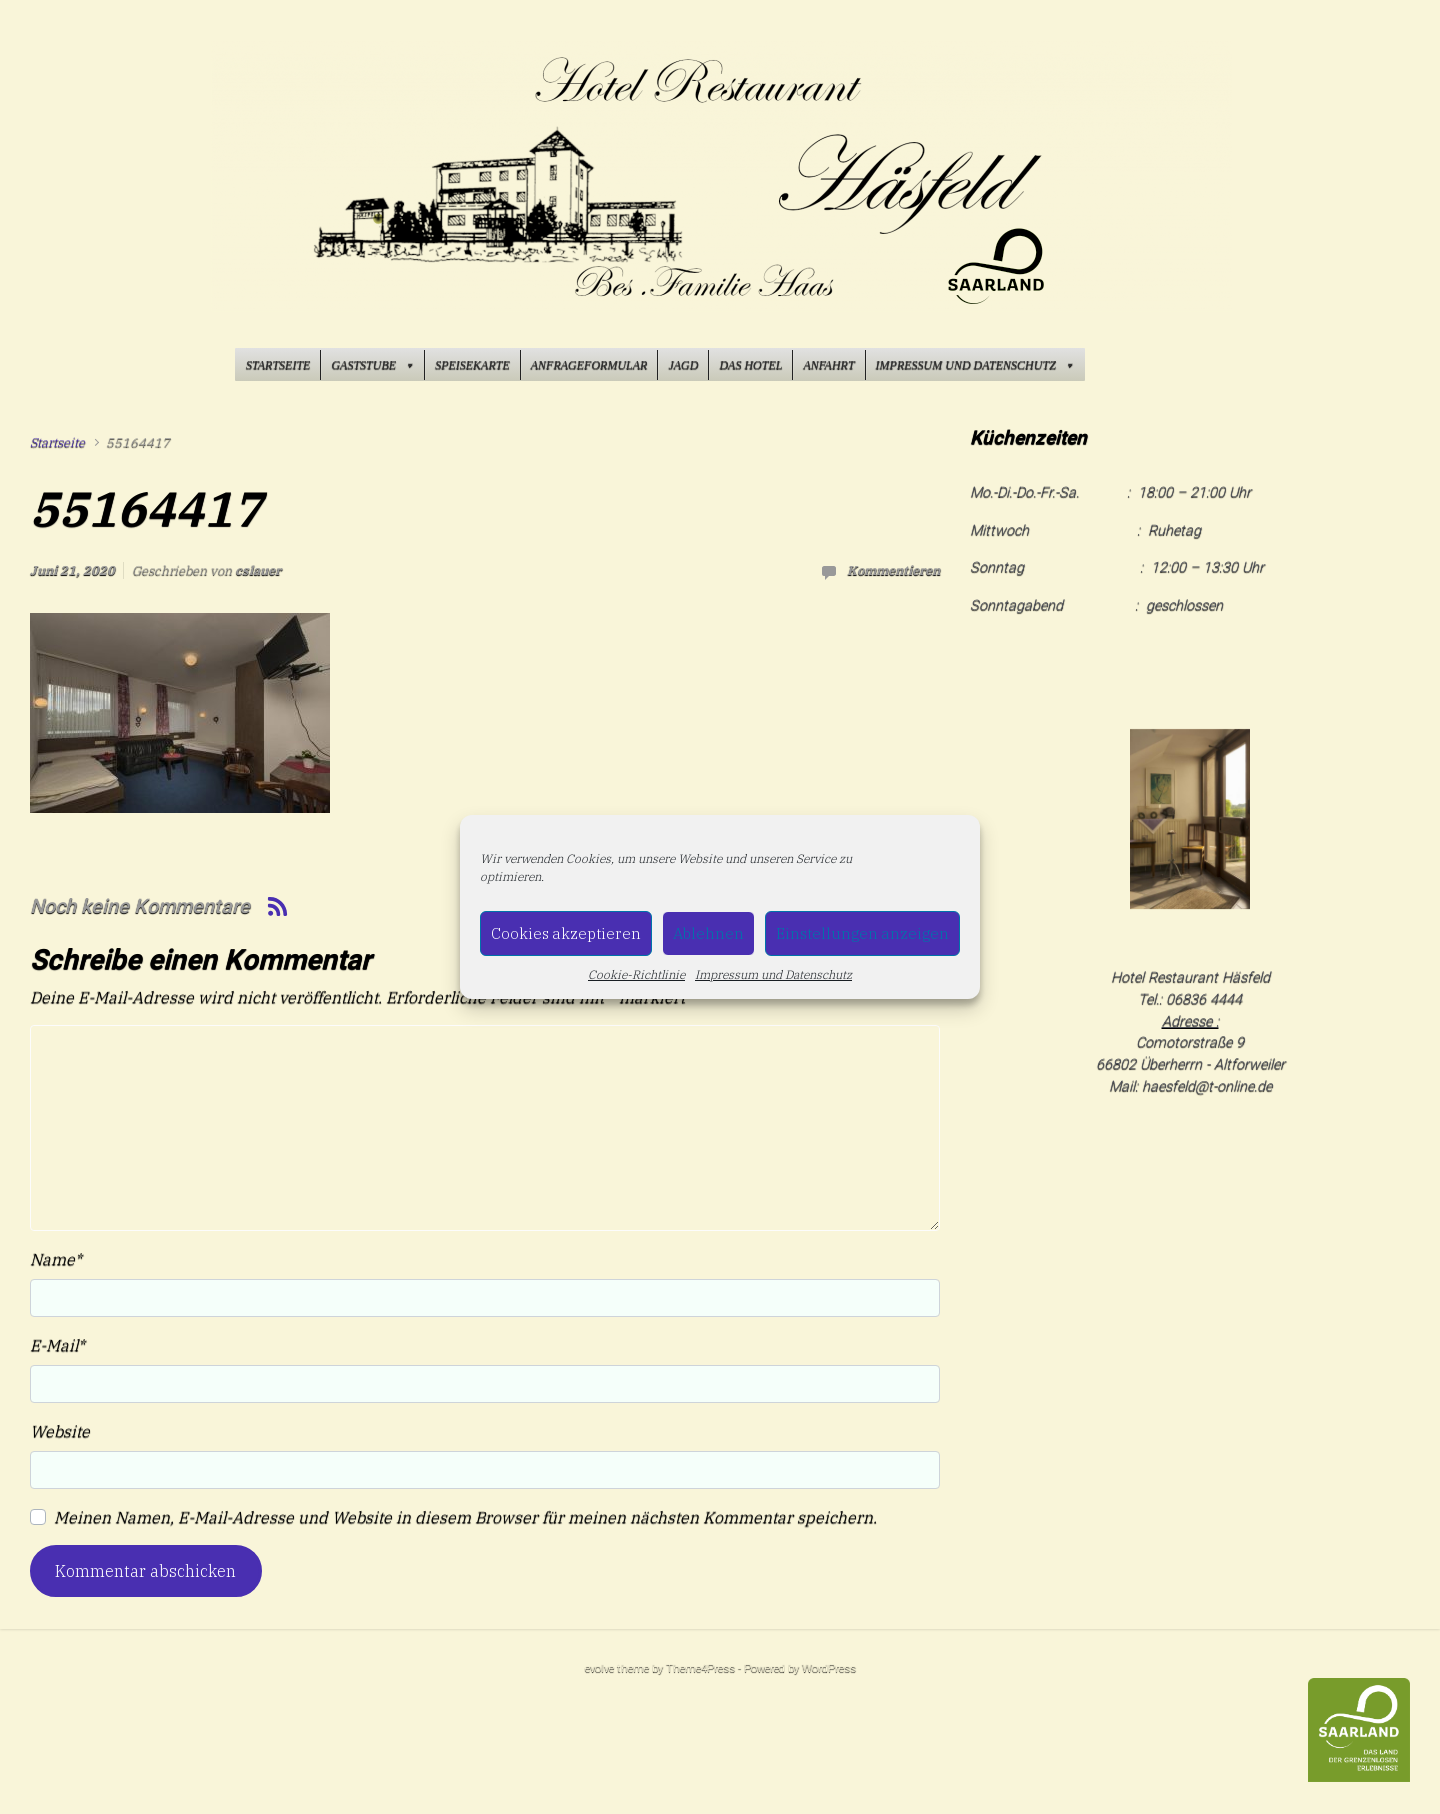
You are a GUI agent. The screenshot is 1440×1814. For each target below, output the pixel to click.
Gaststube (372, 365)
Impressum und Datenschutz (773, 974)
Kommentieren (893, 570)
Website (60, 1431)
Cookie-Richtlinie (636, 974)
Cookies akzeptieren (566, 933)
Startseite (278, 365)
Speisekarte (472, 365)
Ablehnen (708, 933)
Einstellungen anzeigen (862, 933)
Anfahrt (828, 365)
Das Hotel (750, 365)
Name (56, 1259)
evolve (599, 1668)
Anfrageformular (589, 365)
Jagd (683, 365)
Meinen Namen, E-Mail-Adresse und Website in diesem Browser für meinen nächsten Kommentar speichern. (465, 1517)
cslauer (258, 570)
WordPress (829, 1668)
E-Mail (57, 1345)
